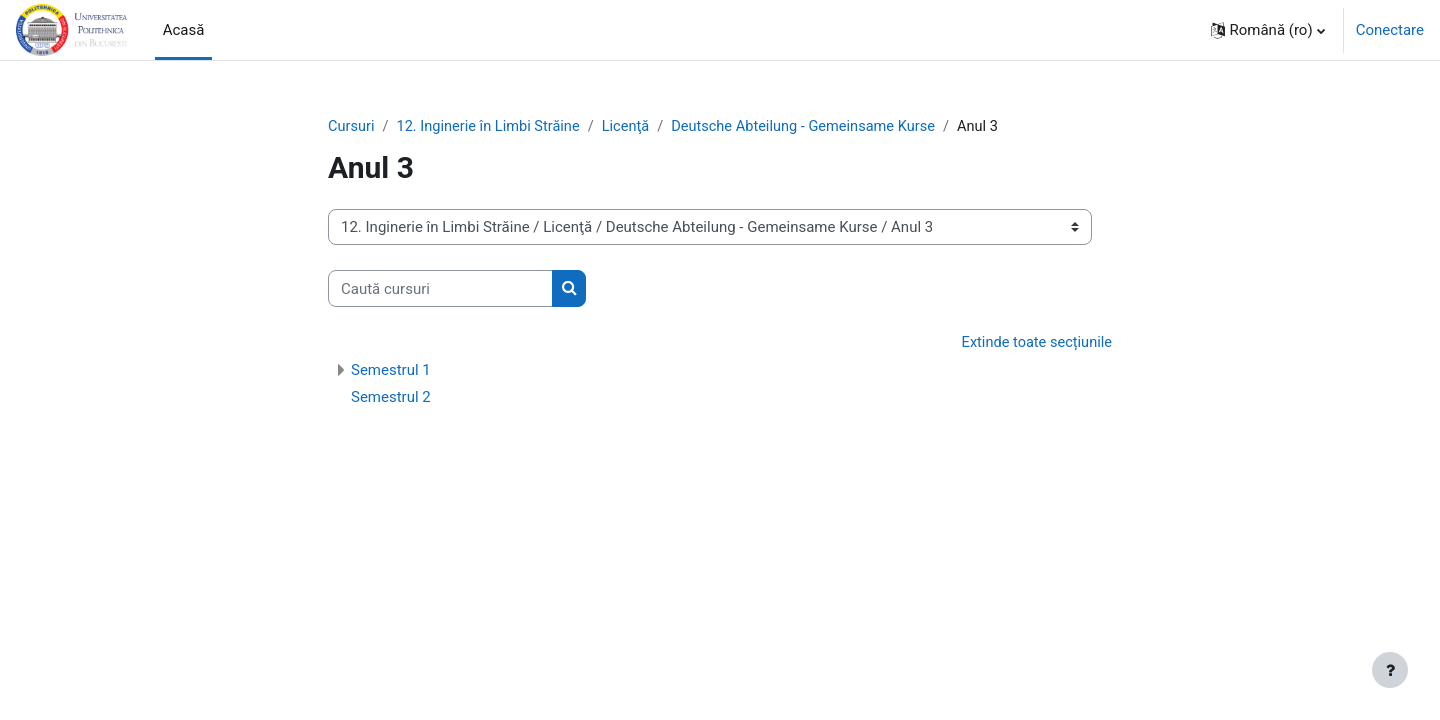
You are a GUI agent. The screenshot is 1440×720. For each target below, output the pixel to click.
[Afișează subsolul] (1390, 670)
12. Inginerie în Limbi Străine (492, 127)
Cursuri (352, 127)
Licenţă (633, 127)
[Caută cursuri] (440, 289)
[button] (1268, 30)
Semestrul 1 (391, 371)
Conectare (1390, 30)
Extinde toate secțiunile (1034, 344)
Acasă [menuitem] (184, 30)
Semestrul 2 (391, 398)
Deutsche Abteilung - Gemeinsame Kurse (816, 127)
